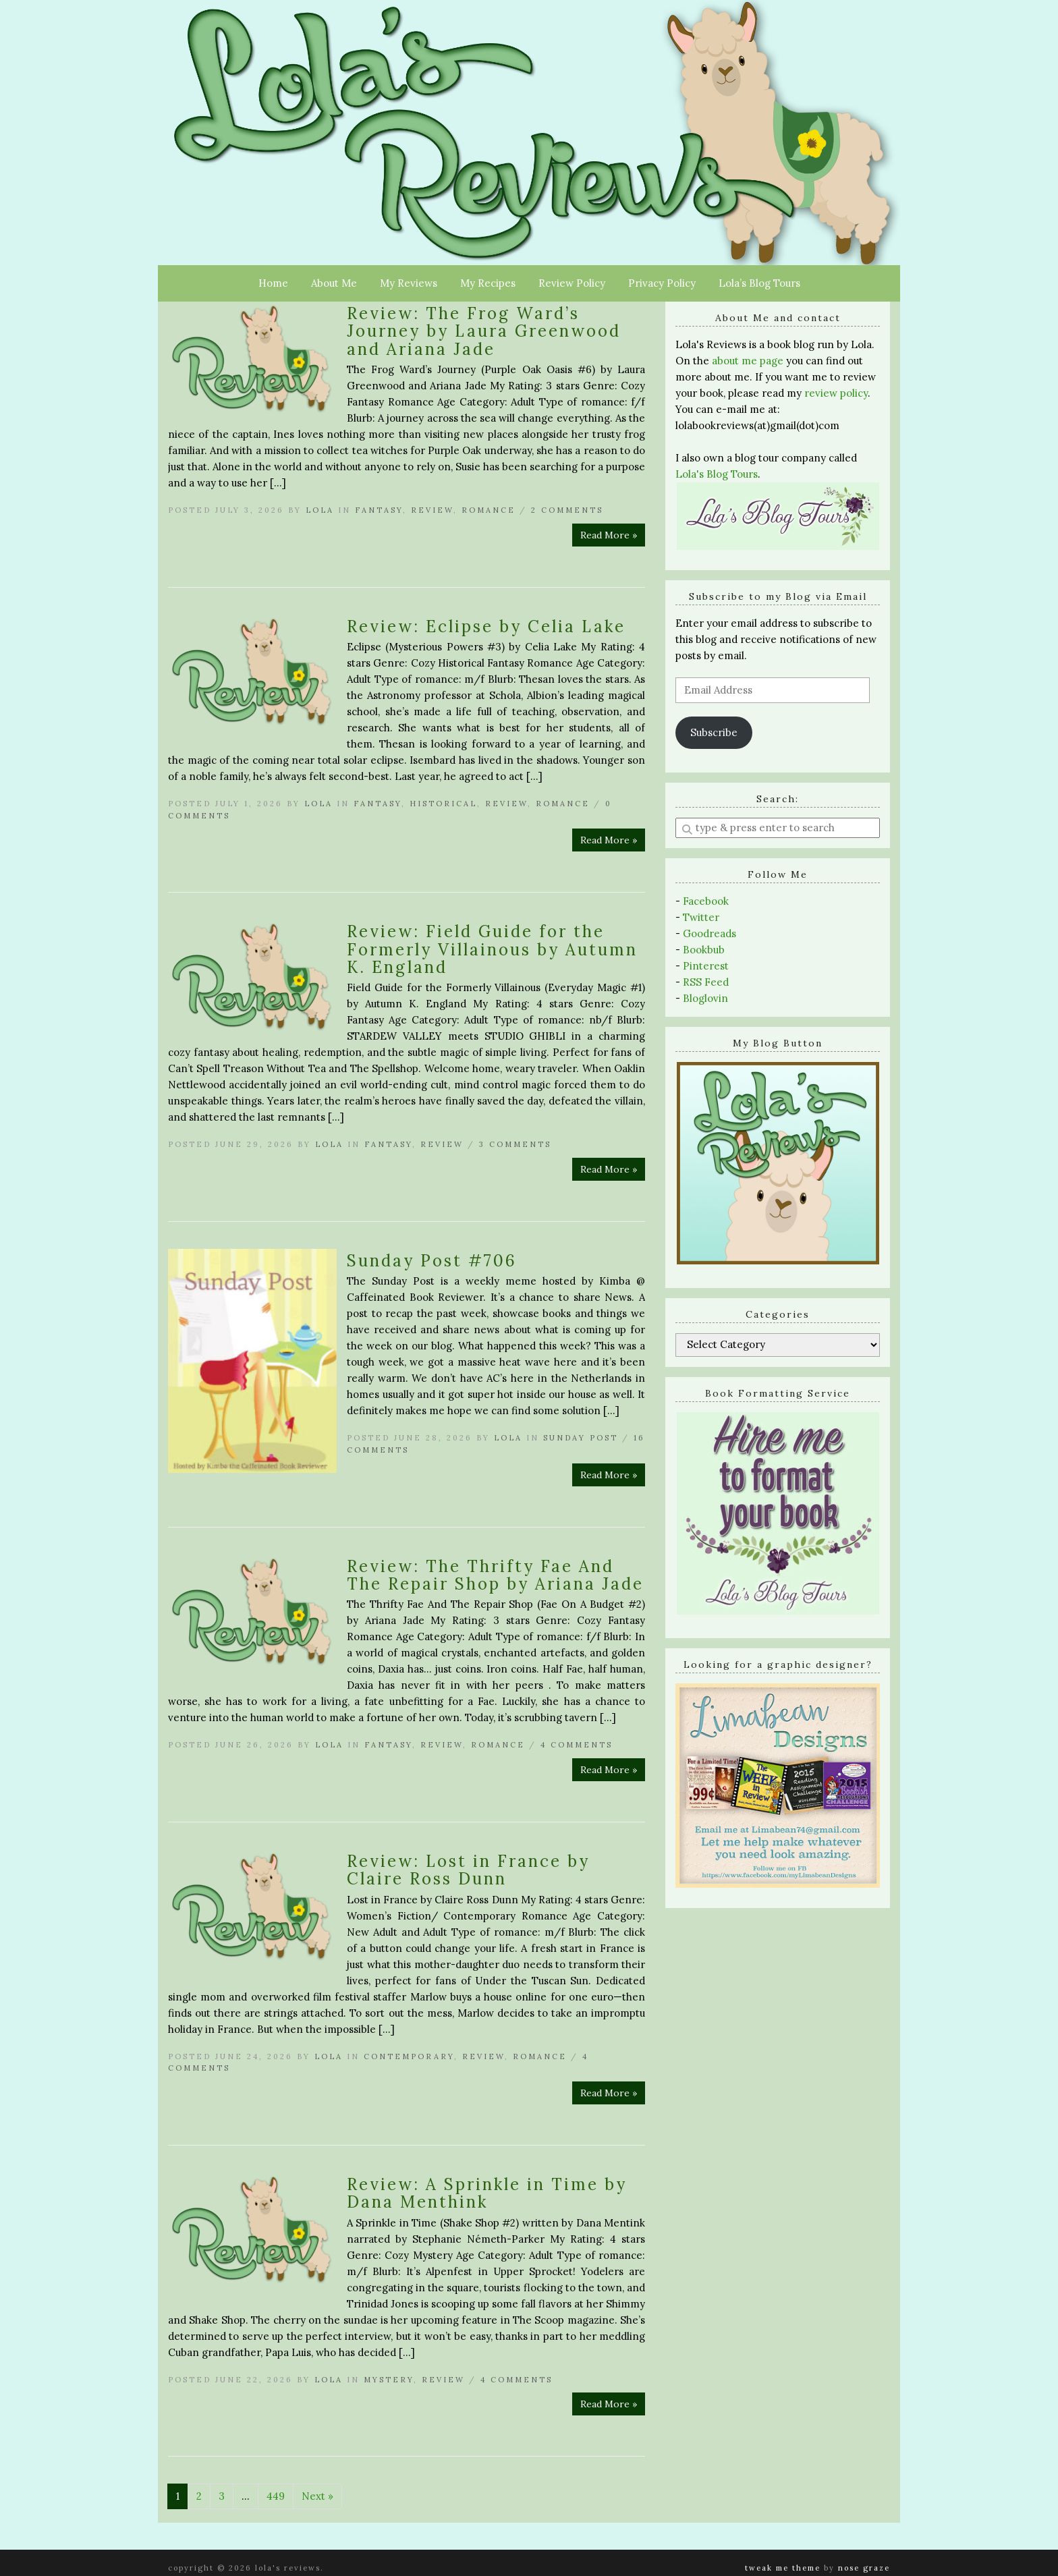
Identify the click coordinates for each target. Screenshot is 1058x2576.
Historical (443, 803)
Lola (320, 510)
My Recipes (488, 283)
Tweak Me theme (782, 2568)
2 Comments (567, 510)
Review (432, 510)
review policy (836, 393)
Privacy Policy (662, 283)
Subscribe (713, 732)
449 (276, 2496)
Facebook (706, 901)
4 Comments (576, 1744)
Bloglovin (705, 998)
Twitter (701, 917)
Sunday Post (580, 1438)
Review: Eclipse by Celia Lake (486, 626)
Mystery (389, 2379)
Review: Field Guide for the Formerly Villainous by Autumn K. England (492, 949)
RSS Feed (706, 982)
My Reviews (408, 283)
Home (273, 283)
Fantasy (379, 510)
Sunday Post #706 (432, 1260)
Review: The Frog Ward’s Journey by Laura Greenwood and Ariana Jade (484, 331)
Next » (317, 2496)
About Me (334, 283)
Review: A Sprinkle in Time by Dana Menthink (487, 2193)
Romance (489, 510)
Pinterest (706, 965)
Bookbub (704, 949)
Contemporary (409, 2056)
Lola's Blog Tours (716, 474)
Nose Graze (864, 2568)
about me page (747, 360)
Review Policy (571, 283)
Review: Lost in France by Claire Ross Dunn (468, 1870)
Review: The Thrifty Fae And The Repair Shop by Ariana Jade (495, 1575)
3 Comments (515, 1144)
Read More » (608, 535)
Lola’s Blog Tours (759, 283)
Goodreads (709, 933)
